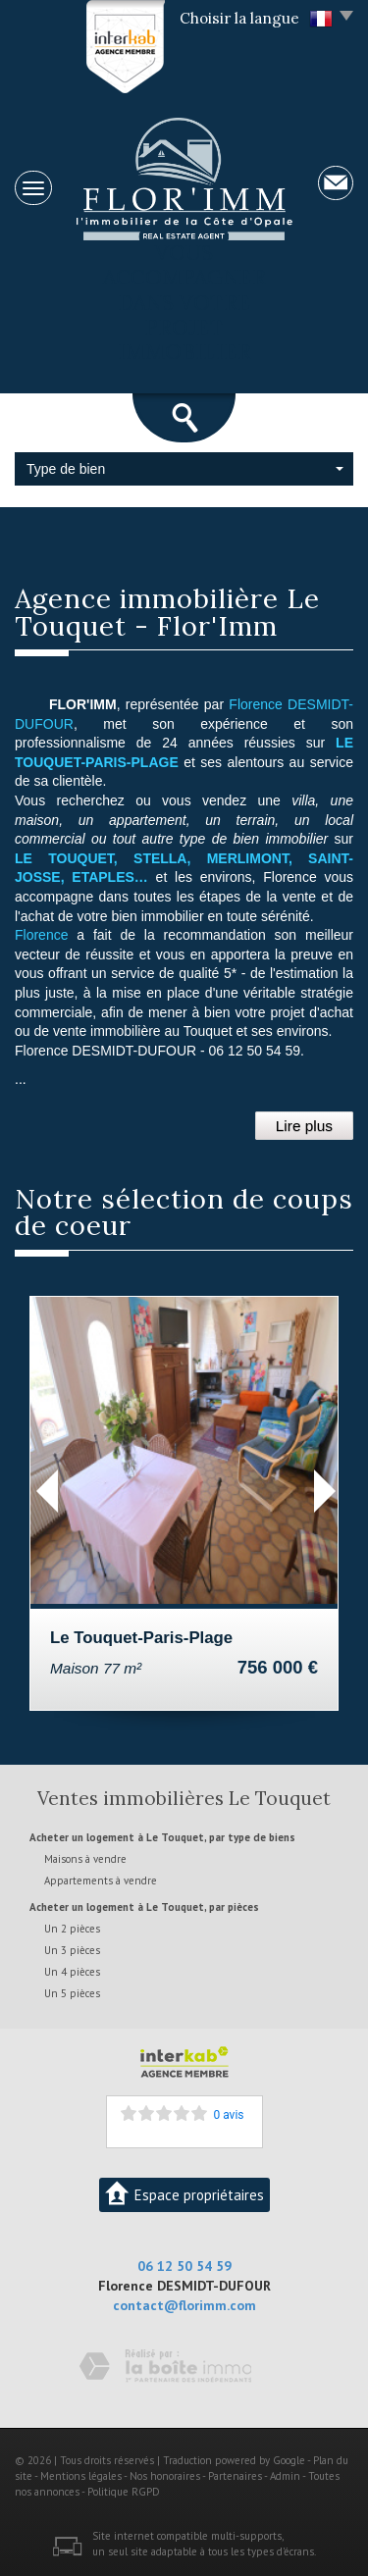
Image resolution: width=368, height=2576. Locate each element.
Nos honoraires (165, 2476)
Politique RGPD (123, 2492)
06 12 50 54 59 (184, 2266)
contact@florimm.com (184, 2305)
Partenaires (235, 2476)
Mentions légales (81, 2476)
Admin (285, 2476)
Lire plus (304, 1125)
